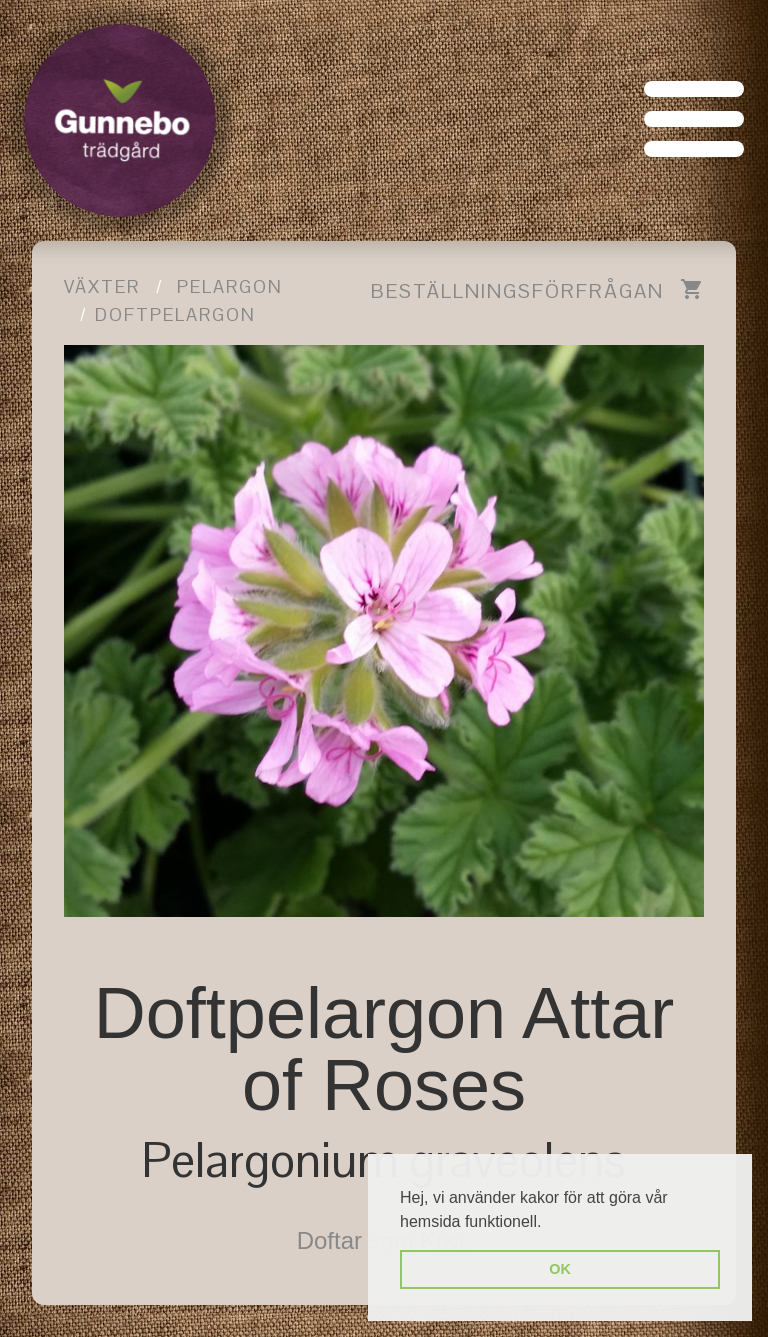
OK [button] (560, 1269)
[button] (549, 1223)
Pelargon (230, 286)
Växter (102, 286)
